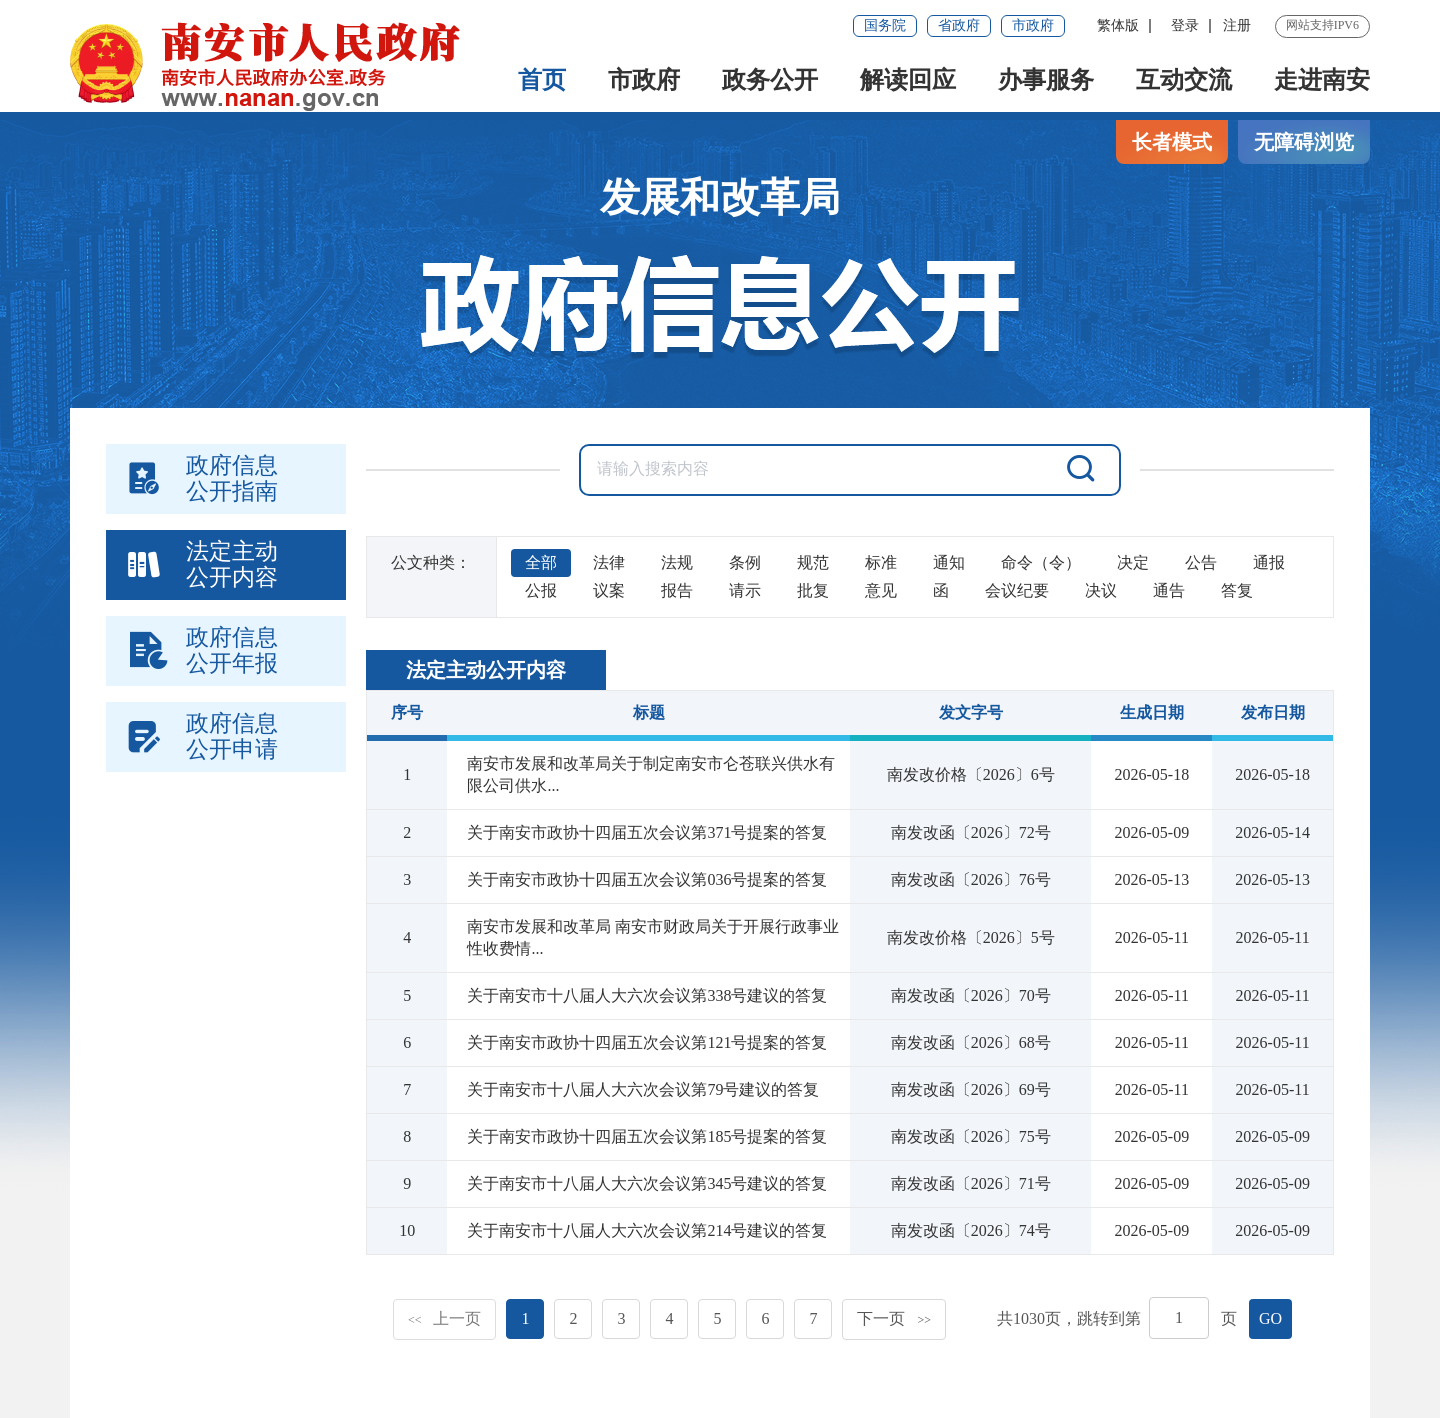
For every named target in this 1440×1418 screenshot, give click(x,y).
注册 (1237, 25)
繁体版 (1118, 25)
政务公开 (770, 80)
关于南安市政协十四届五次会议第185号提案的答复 (647, 1136)
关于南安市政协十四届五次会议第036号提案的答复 (647, 879)
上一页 (445, 1318)
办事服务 (1046, 80)
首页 (542, 80)
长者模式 (1172, 142)
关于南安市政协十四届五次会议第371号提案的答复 (647, 832)
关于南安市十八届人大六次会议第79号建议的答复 (643, 1089)
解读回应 (908, 80)
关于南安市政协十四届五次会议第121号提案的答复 (647, 1042)
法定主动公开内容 (486, 670)
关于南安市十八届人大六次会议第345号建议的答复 (647, 1183)
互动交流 (1184, 80)
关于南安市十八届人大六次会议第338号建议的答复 (647, 995)
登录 (1185, 25)
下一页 (894, 1318)
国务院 (885, 25)
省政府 (959, 25)
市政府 (1033, 25)
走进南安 (1322, 80)
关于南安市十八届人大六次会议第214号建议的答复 (647, 1230)
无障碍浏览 (1304, 142)
